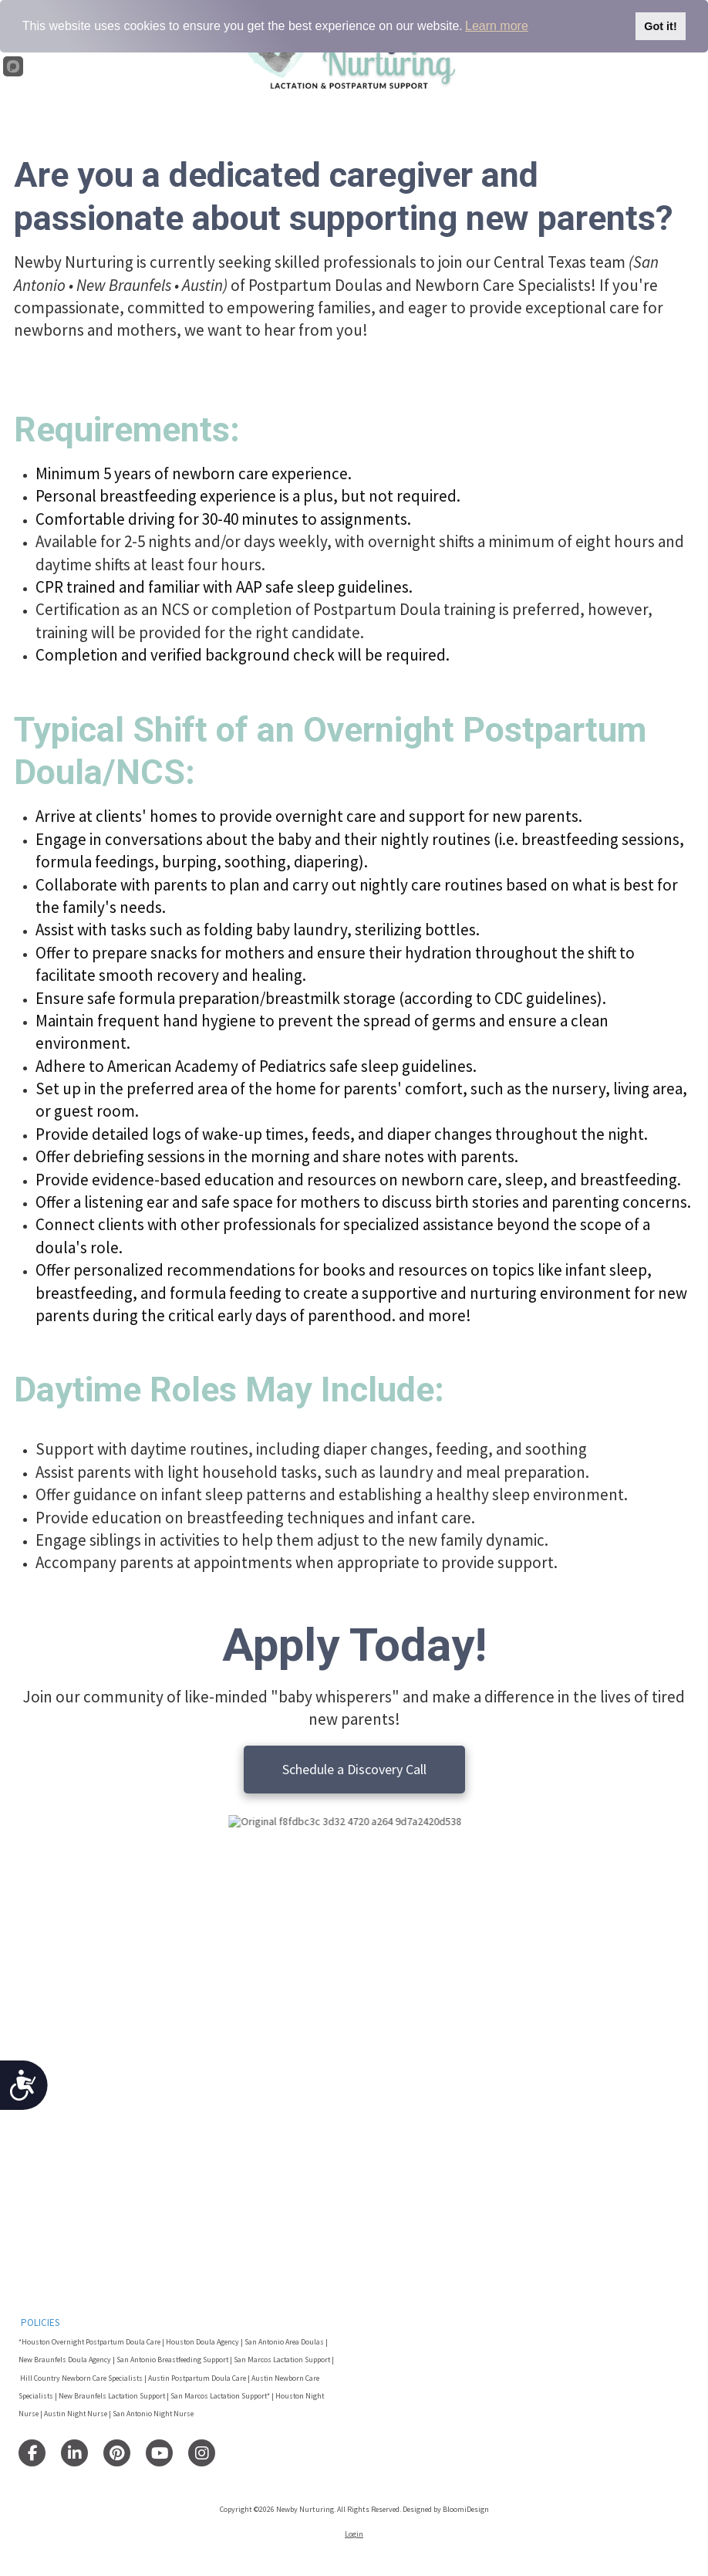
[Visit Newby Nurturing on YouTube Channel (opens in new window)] (159, 2452)
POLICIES (40, 2322)
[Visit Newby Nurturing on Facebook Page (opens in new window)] (32, 2452)
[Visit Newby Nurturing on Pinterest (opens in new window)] (116, 2452)
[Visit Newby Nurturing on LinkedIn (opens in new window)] (74, 2452)
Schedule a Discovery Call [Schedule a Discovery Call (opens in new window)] (354, 1769)
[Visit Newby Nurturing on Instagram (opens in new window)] (201, 2452)
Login (354, 2534)
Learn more (496, 25)
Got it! (660, 26)
